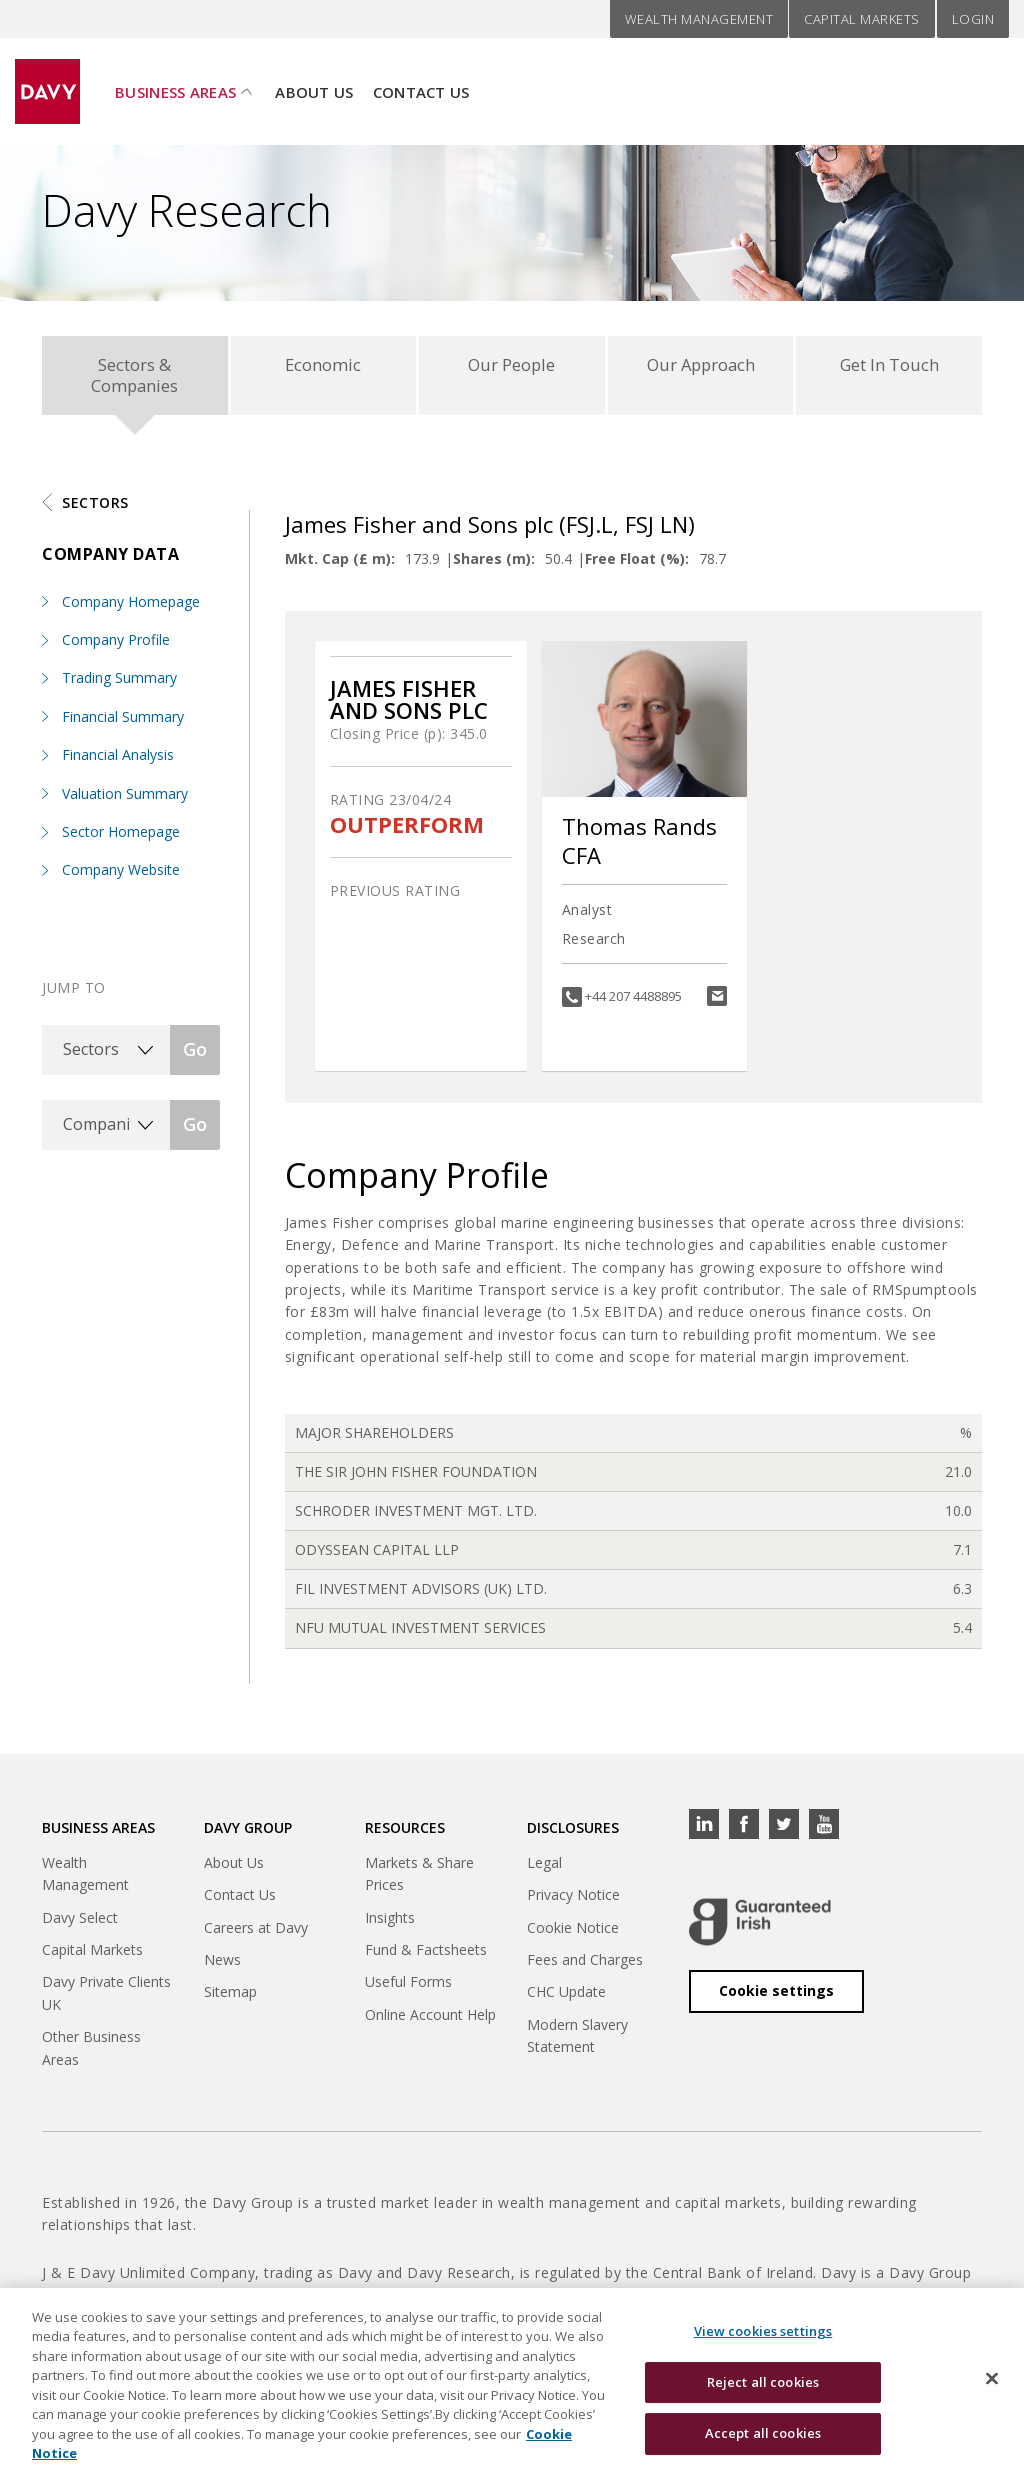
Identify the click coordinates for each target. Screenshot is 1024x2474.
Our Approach (700, 366)
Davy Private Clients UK (106, 1998)
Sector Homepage (121, 837)
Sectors (95, 507)
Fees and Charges (585, 1965)
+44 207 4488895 (633, 1002)
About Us (314, 81)
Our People (511, 366)
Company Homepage (131, 606)
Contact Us (421, 81)
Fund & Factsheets (426, 1955)
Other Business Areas (91, 2053)
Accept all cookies (763, 2446)
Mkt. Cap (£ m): (340, 564)
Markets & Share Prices (419, 1878)
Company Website (121, 875)
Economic (323, 366)
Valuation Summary (125, 798)
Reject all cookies (763, 2394)
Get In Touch (889, 366)
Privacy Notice (573, 1900)
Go (195, 1055)
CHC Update (566, 1997)
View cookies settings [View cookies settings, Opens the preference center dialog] (763, 2344)
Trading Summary (119, 683)
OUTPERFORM (407, 829)
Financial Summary (123, 721)
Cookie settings (776, 1996)
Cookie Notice (573, 1932)
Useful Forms (408, 1987)
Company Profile (116, 645)
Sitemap (230, 1997)
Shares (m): (494, 564)
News (222, 1965)
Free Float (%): (637, 564)
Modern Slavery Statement (577, 2040)
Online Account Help (430, 2019)
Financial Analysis (118, 760)
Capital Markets (862, 19)
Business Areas (175, 81)
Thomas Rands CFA (639, 846)
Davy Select (80, 1922)
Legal (544, 1867)
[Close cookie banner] (992, 2391)
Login (973, 19)
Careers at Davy (256, 1932)
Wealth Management (699, 19)
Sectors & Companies (134, 377)
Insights (390, 1922)
